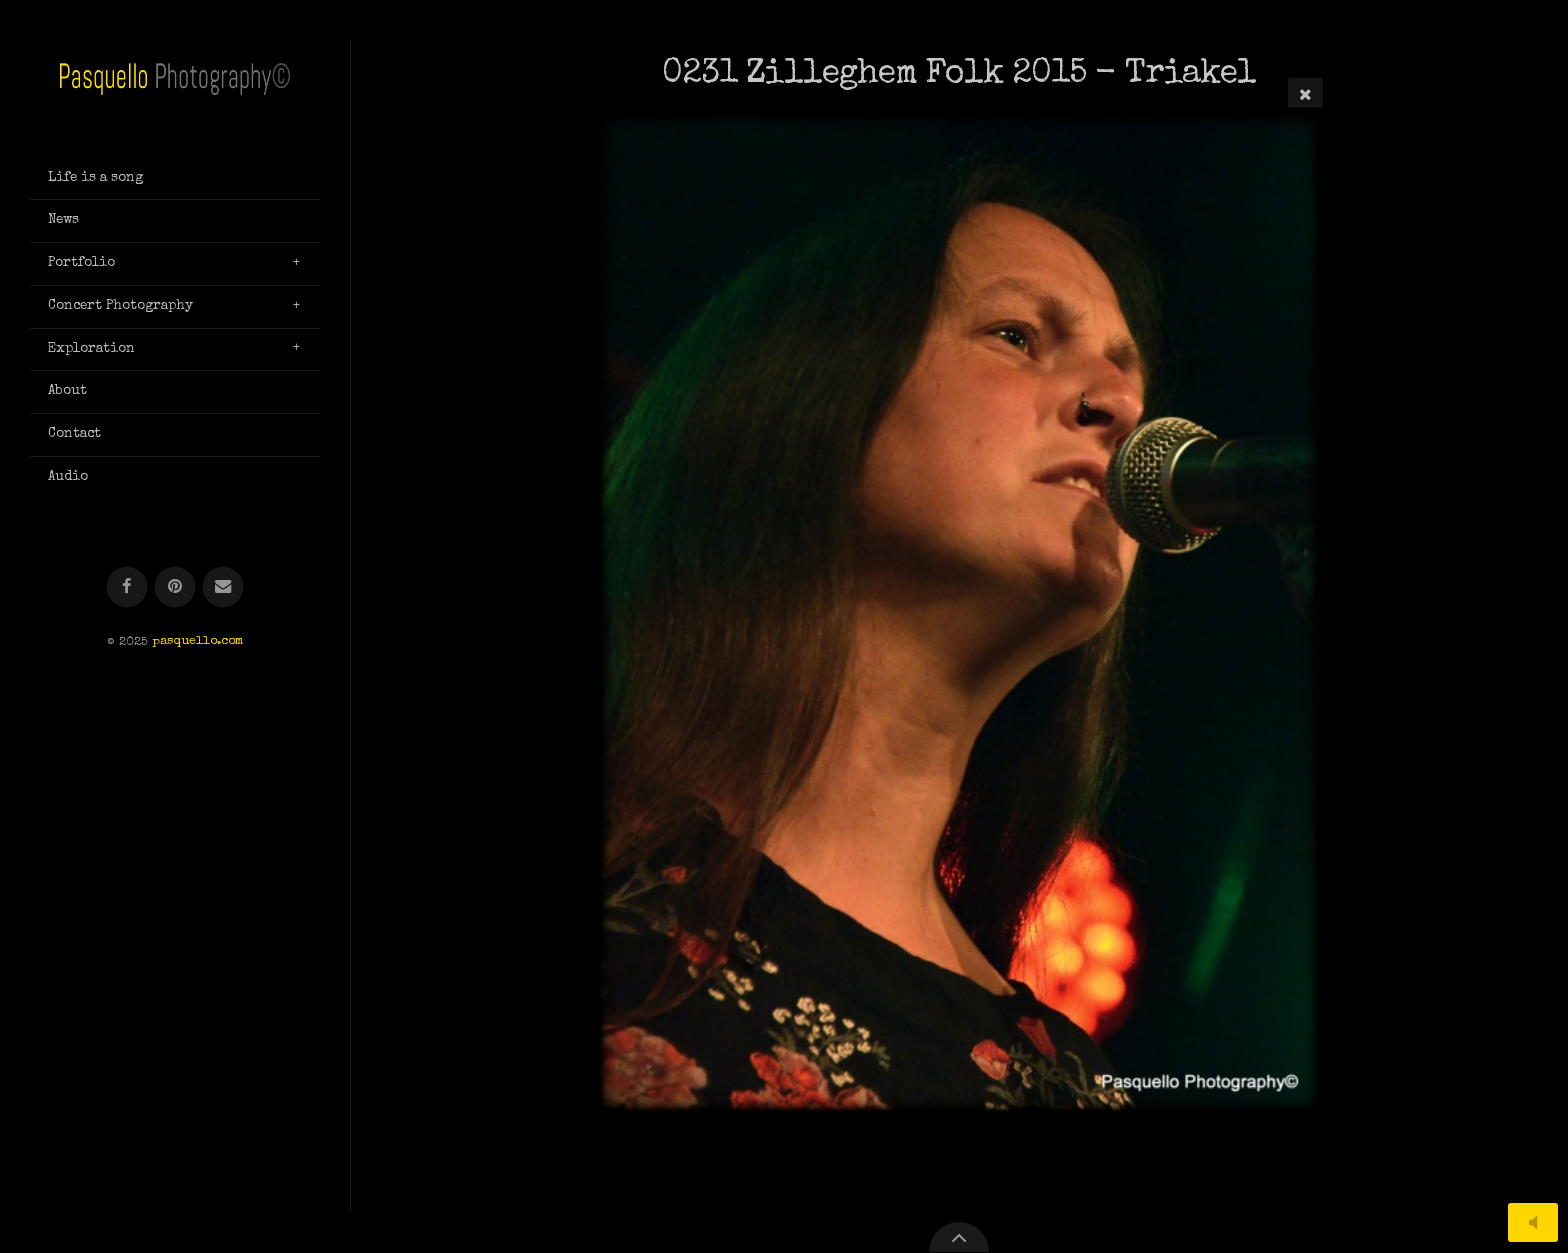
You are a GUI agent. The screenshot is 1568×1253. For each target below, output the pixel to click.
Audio (68, 477)
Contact (74, 434)
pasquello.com (197, 642)
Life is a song (95, 178)
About (67, 391)
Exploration (91, 349)
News (63, 220)
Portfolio (81, 263)
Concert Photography (120, 306)
